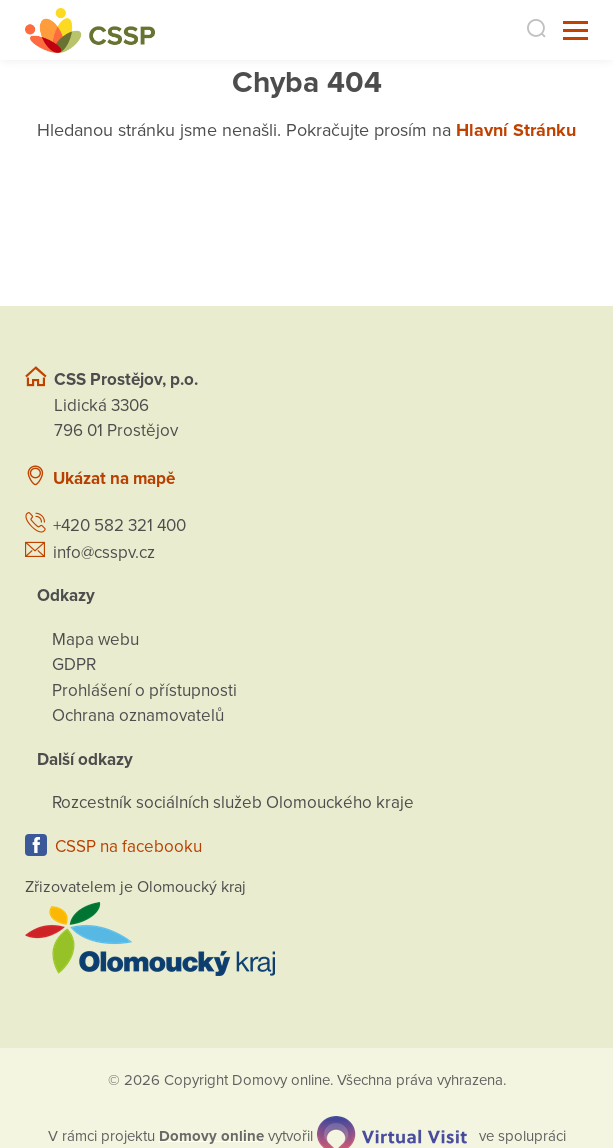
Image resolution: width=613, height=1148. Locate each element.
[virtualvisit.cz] (392, 1135)
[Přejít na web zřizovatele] (306, 939)
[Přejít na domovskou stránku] (90, 30)
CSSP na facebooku (128, 846)
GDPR (74, 664)
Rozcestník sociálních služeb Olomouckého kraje (233, 802)
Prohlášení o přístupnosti (144, 690)
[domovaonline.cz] (211, 1135)
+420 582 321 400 (119, 525)
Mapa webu (95, 639)
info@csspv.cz (104, 552)
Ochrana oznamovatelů (138, 715)
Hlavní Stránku (516, 130)
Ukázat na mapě (114, 478)
